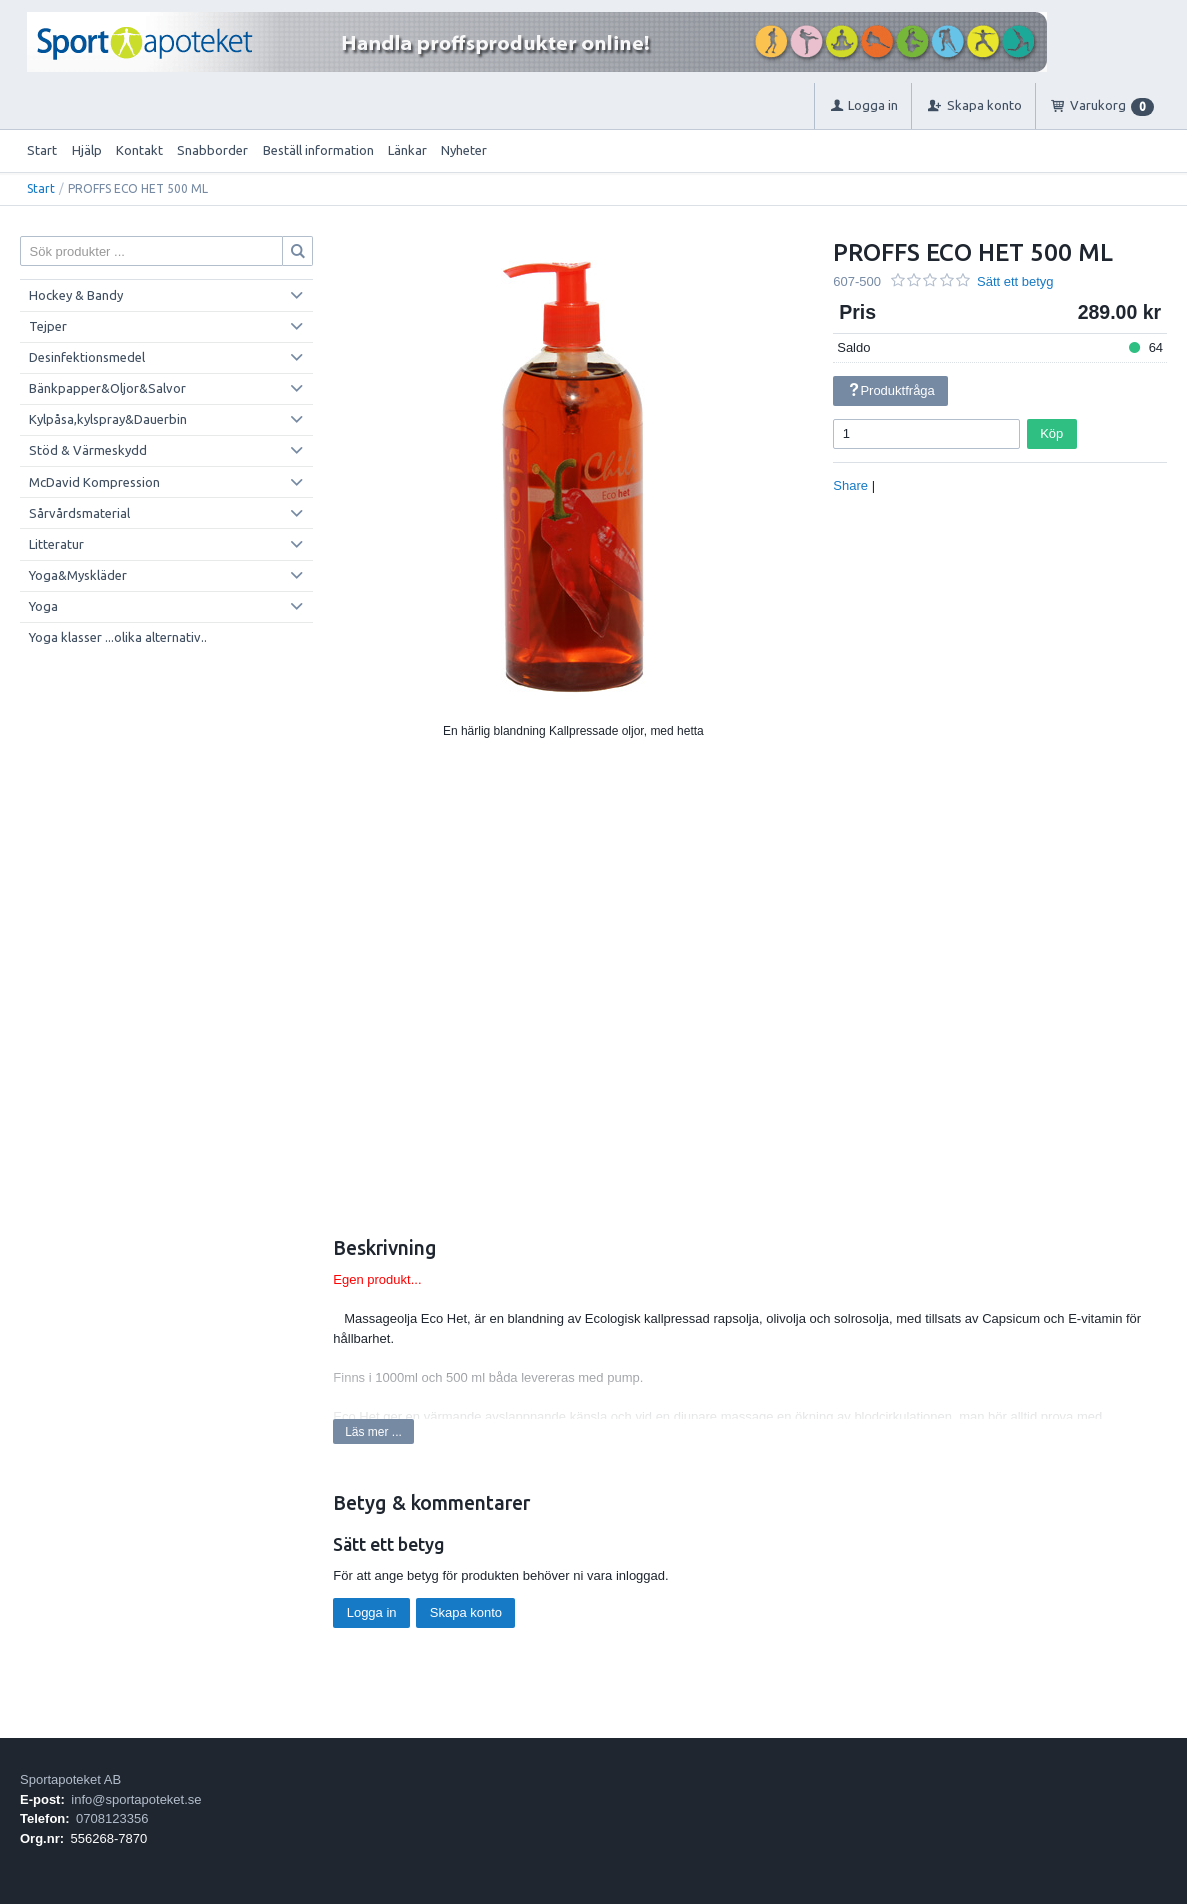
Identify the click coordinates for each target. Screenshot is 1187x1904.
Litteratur (56, 544)
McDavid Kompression (94, 482)
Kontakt (139, 150)
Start (42, 150)
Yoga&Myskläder (78, 575)
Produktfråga (891, 390)
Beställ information (318, 150)
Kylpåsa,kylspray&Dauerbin (108, 419)
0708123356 (112, 1818)
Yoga (43, 606)
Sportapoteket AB (70, 1779)
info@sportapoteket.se (136, 1799)
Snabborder (212, 150)
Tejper (48, 326)
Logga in (372, 1612)
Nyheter (464, 150)
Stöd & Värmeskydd (88, 450)
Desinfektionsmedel (87, 357)
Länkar (407, 150)
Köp (1051, 433)
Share (850, 485)
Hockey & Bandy (76, 295)
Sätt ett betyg (1015, 281)
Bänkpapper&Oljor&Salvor (107, 388)
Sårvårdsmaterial (79, 513)
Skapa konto (466, 1612)
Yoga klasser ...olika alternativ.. (118, 637)
